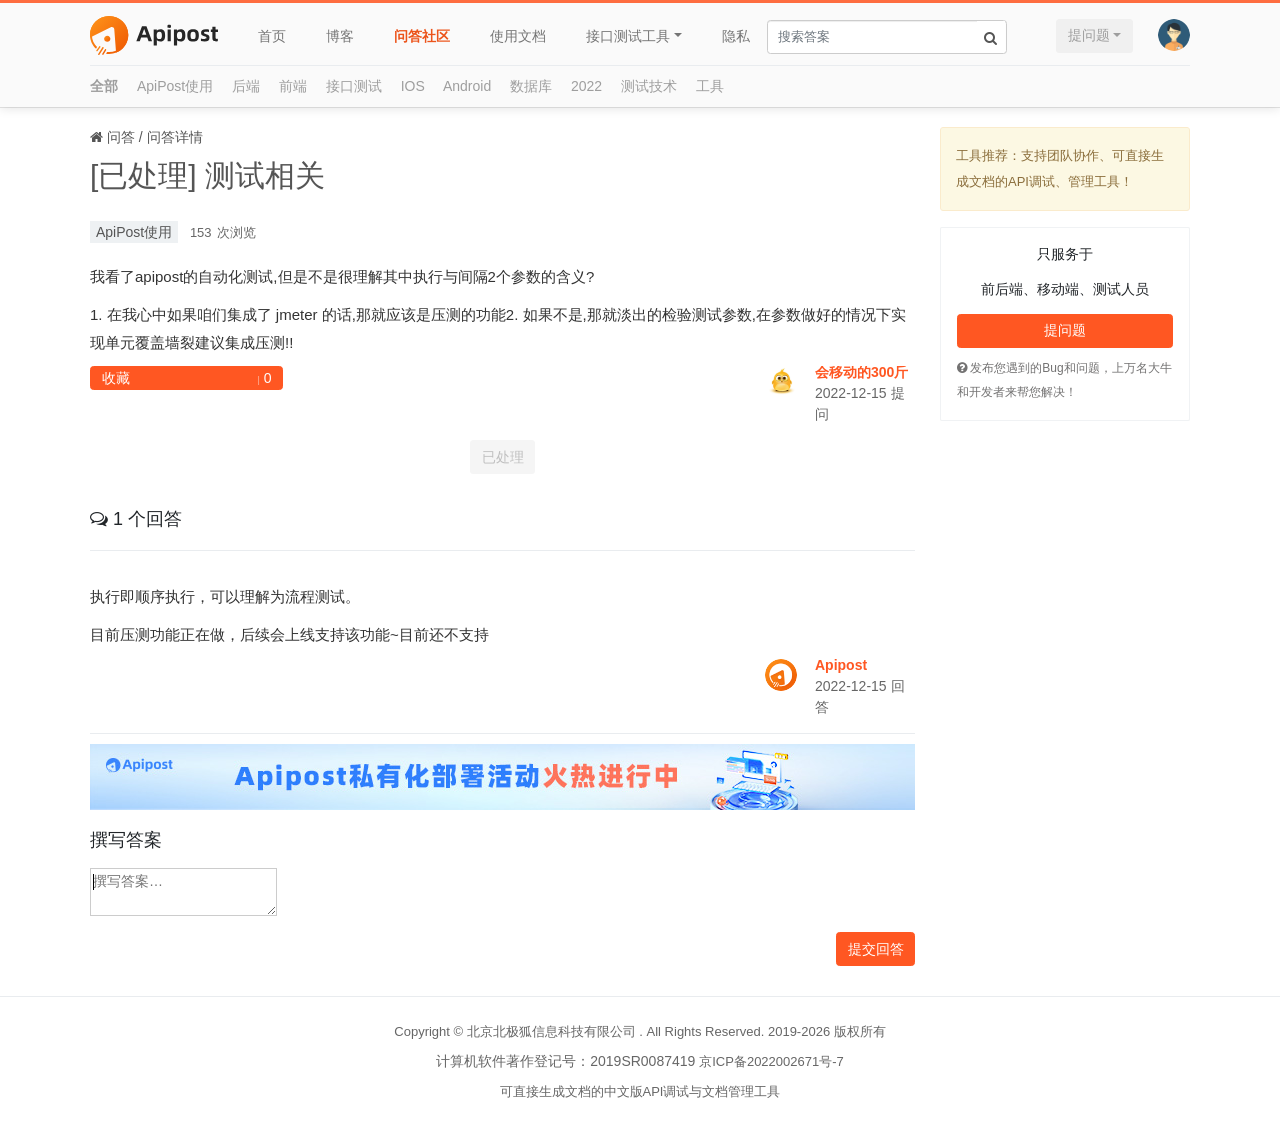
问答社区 (422, 36)
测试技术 (649, 86)
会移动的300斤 (861, 372)
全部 (104, 86)
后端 (246, 86)
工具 (710, 86)
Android (467, 86)
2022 (586, 86)
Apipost (841, 665)
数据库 (531, 86)
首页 (272, 36)
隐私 (736, 36)
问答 (121, 137)
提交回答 (876, 949)
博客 (340, 36)
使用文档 (518, 36)
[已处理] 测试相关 (207, 175)
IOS (413, 86)
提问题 (1089, 35)
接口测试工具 (628, 36)
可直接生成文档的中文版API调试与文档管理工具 (640, 1091)
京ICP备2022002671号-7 (771, 1061)
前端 (293, 86)
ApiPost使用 (175, 86)
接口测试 (354, 86)
